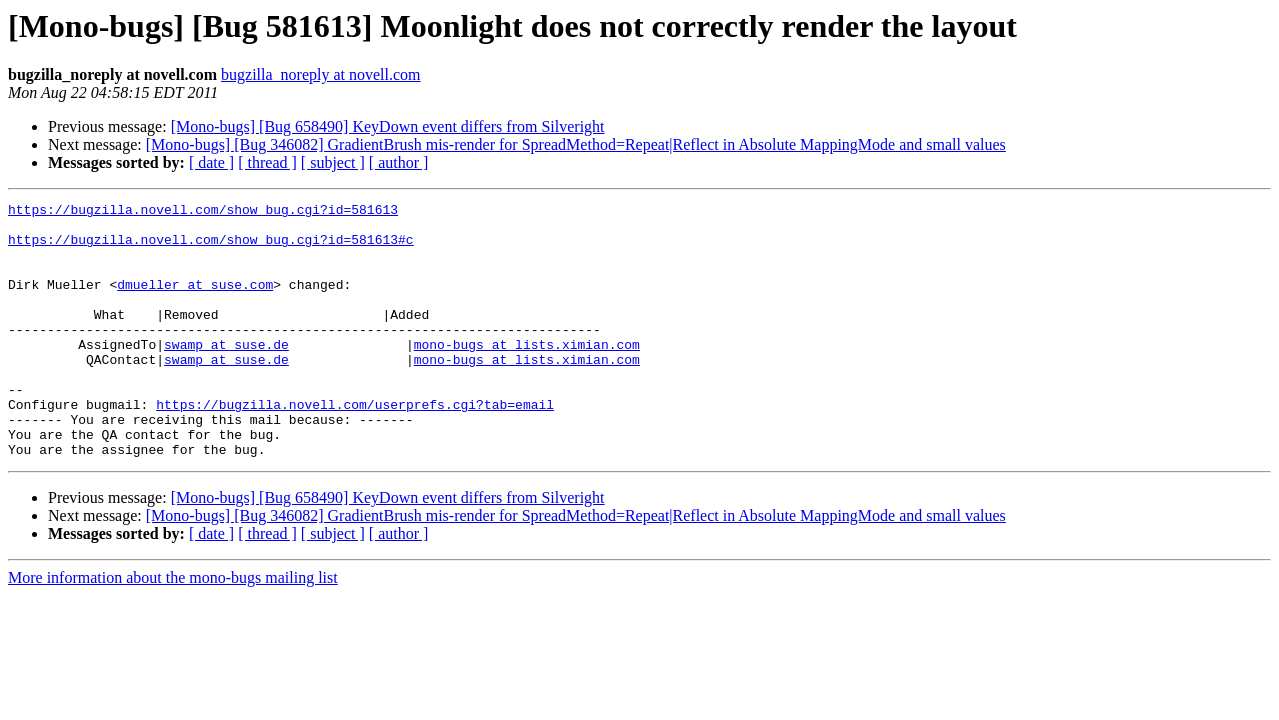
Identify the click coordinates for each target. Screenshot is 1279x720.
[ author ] (399, 162)
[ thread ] (267, 162)
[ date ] (211, 162)
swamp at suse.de (226, 374)
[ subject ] (333, 162)
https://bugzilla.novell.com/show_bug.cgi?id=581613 (203, 212)
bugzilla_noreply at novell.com (321, 74)
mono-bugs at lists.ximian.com (527, 374)
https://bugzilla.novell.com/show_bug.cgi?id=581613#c (211, 248)
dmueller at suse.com (195, 302)
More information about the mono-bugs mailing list (173, 628)
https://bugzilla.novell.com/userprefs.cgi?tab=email (355, 446)
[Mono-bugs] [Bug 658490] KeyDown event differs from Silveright (388, 126)
